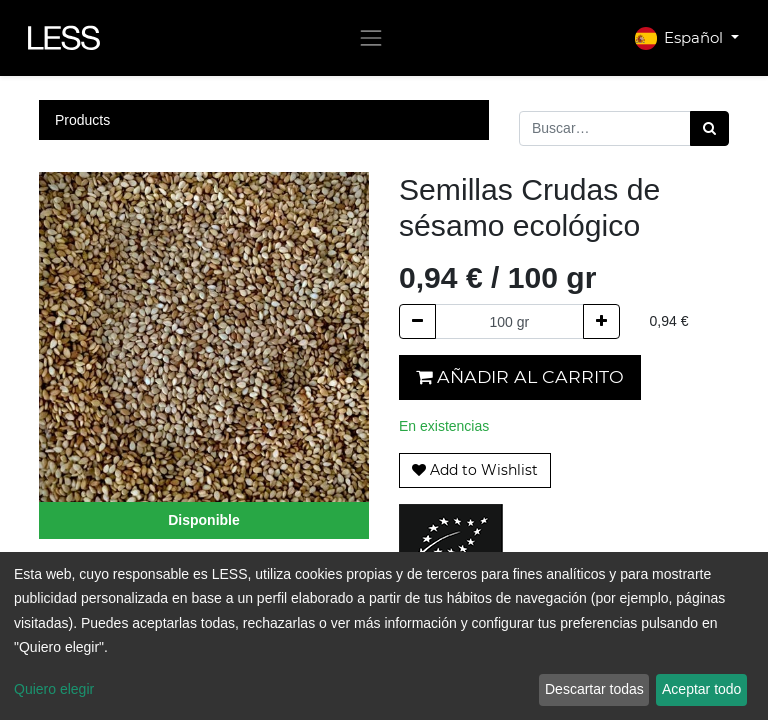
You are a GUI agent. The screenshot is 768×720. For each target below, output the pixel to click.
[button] (475, 470)
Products (82, 120)
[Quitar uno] (417, 321)
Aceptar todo (701, 689)
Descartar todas (594, 689)
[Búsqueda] (709, 128)
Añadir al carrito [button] (520, 376)
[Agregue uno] (601, 321)
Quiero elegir (54, 689)
